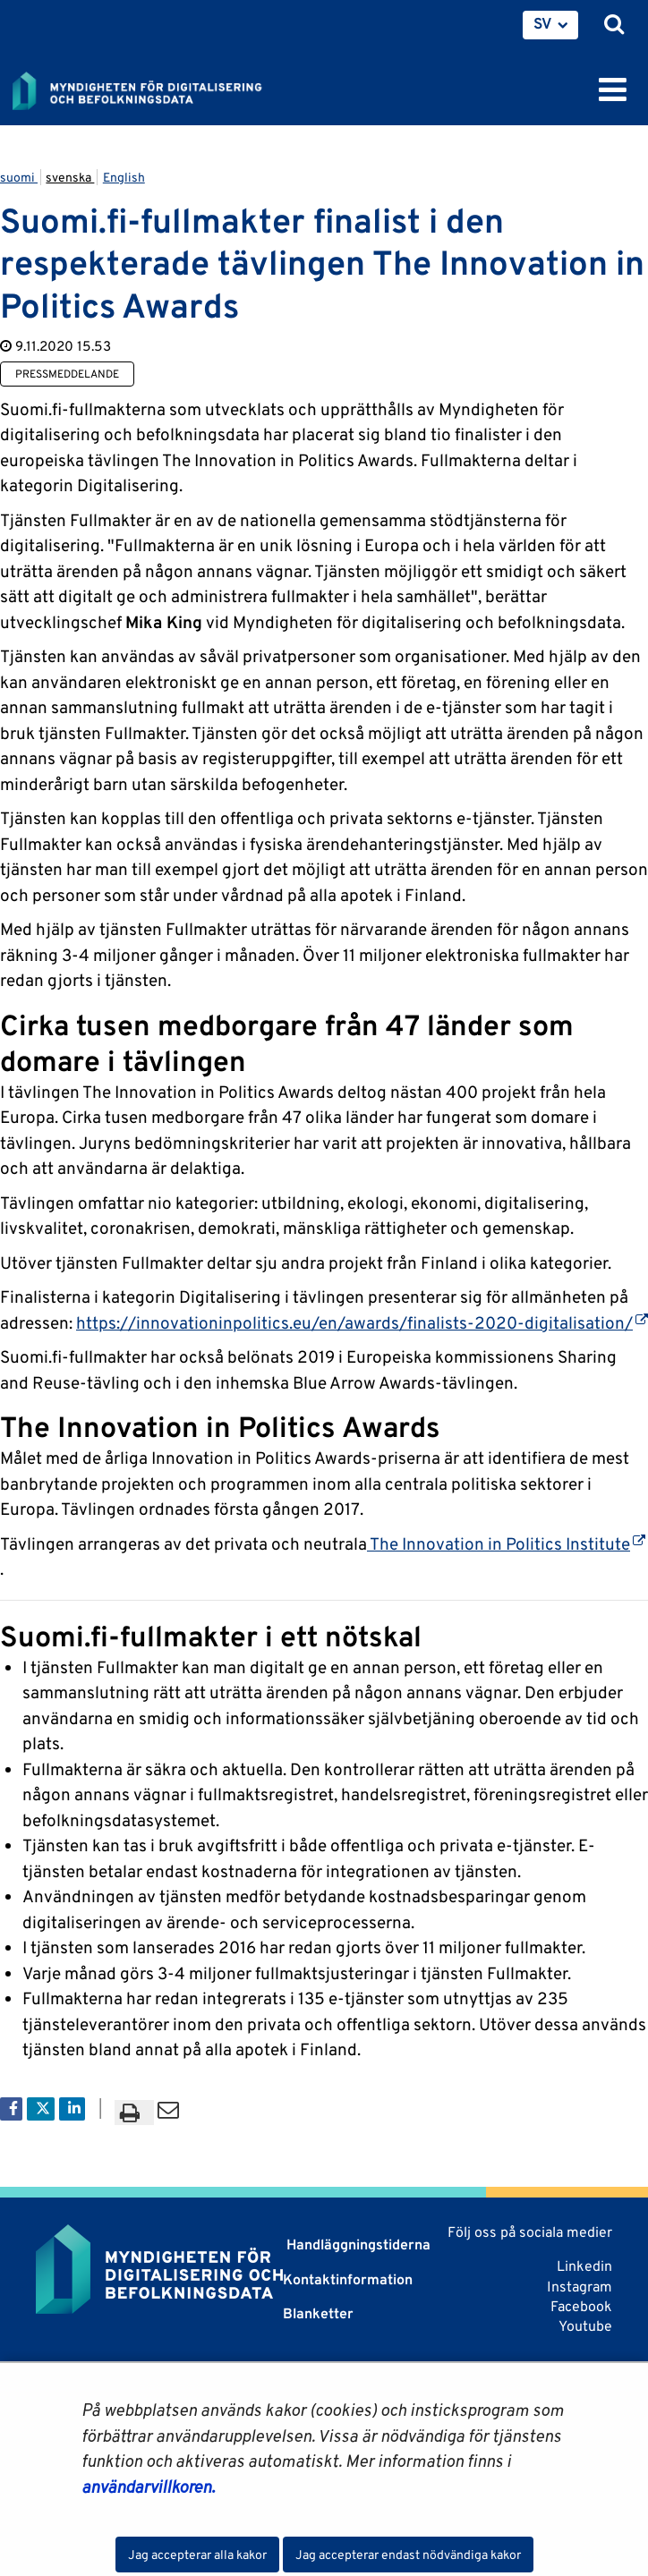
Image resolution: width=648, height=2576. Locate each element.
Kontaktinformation (348, 2279)
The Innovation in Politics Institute (506, 1543)
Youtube (585, 2326)
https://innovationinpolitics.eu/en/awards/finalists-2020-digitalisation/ (362, 1322)
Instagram (579, 2286)
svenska (70, 177)
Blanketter (318, 2313)
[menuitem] (550, 25)
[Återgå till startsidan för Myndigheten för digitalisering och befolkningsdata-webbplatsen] (149, 87)
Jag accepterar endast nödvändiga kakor (408, 2554)
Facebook (581, 2306)
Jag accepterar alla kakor (197, 2554)
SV (542, 23)
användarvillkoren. (148, 2486)
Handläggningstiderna (357, 2244)
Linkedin (584, 2266)
